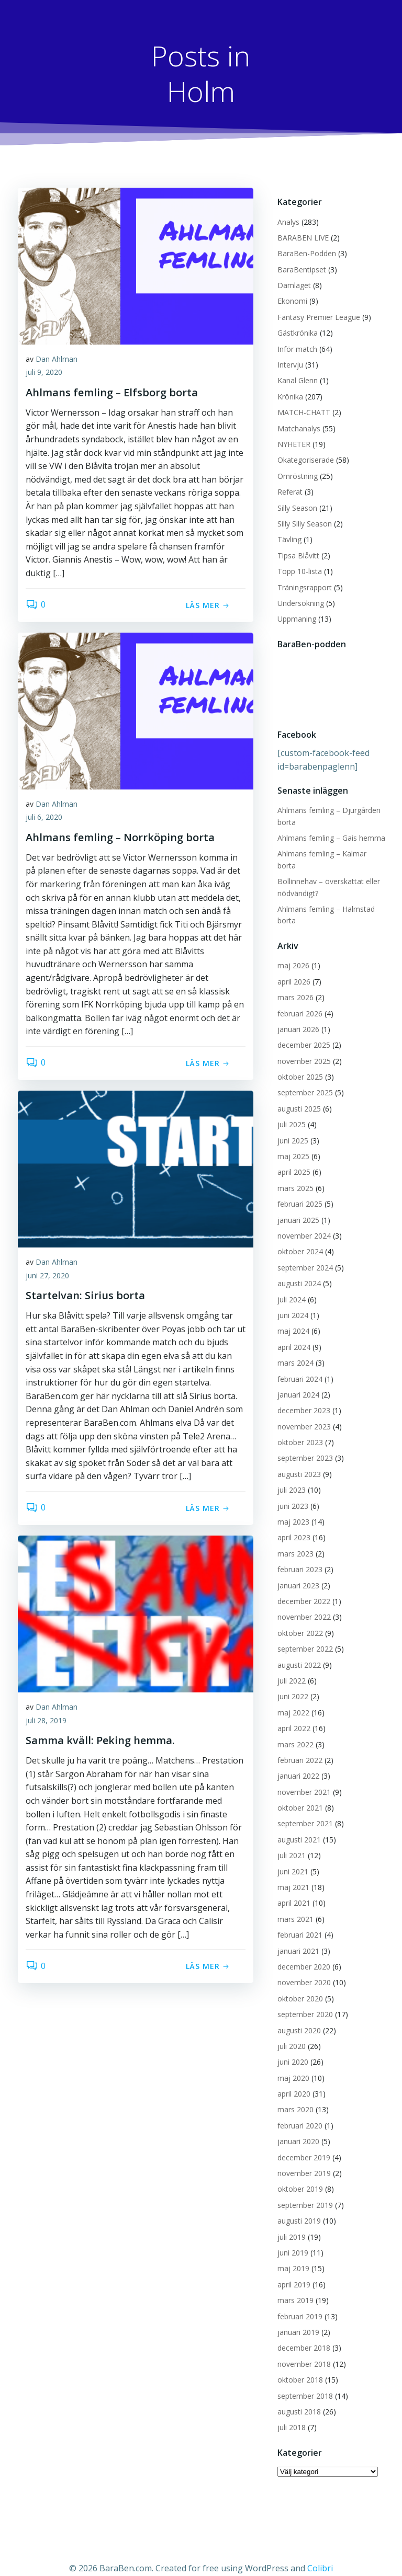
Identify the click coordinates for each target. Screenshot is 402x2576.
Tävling (286, 536)
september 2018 (302, 2381)
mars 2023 (292, 1539)
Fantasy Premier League (315, 314)
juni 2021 (289, 1856)
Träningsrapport (301, 584)
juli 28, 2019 (46, 1722)
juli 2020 (288, 2031)
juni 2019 (289, 2238)
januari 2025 (295, 1205)
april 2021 (290, 1888)
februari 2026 (296, 998)
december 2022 (300, 1587)
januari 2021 (295, 1936)
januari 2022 (295, 1761)
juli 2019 (288, 2222)
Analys (285, 219)
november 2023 (301, 1411)
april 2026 (290, 966)
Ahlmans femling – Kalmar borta (329, 851)
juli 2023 (288, 1475)
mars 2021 (292, 1904)
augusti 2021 (296, 1825)
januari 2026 (295, 1015)
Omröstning (294, 473)
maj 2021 (290, 1872)
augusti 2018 (296, 2397)
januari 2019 (295, 2317)
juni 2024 (289, 1301)
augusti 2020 (296, 2015)
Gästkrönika (294, 330)
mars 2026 (292, 983)
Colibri (320, 2548)
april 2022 (290, 1714)
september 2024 (302, 1253)
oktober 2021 (297, 1793)
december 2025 (300, 1030)
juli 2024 (288, 1284)
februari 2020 (296, 2111)
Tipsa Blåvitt (295, 552)
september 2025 (302, 1078)
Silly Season (294, 505)
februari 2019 (296, 2301)
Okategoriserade (302, 457)
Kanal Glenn (294, 378)
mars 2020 (292, 2095)
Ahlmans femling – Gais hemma (328, 835)
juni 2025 (289, 1125)
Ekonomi (289, 298)
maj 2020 (290, 2063)
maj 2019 (290, 2254)
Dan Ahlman (56, 361)
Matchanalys (295, 425)
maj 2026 (290, 951)
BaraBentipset (298, 266)
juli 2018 (288, 2413)
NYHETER (290, 441)
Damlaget (291, 282)
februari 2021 (296, 1920)
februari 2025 (296, 1189)
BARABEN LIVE (300, 234)
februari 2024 (296, 1364)
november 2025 (301, 1046)
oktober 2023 (297, 1428)
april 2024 (290, 1332)
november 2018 (301, 2349)
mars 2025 (292, 1173)
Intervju (287, 362)
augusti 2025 (296, 1094)
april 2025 (290, 1157)
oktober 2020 (297, 1983)
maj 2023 (290, 1507)
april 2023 (290, 1523)
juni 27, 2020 (47, 1278)
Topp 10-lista (296, 568)
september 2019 (302, 2190)
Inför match (294, 346)
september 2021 (302, 1809)
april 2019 (290, 2270)
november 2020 (301, 1968)
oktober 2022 (297, 1618)
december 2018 (300, 2333)
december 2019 (300, 2142)
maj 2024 (290, 1316)
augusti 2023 (296, 1459)
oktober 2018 (297, 2365)
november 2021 (301, 1777)
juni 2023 (289, 1491)
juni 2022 (289, 1682)
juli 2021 (288, 1841)
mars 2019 (292, 2286)
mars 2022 (292, 1729)
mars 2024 (292, 1348)
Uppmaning (293, 616)
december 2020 (300, 1952)
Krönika (287, 393)
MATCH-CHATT (300, 409)
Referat (286, 489)
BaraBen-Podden (303, 250)
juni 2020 (289, 2047)
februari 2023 (296, 1555)
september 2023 (302, 1443)
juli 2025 (288, 1110)
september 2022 (302, 1634)
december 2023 (300, 1396)
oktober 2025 (297, 1062)
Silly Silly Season (301, 520)
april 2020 (290, 2079)
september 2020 (302, 2000)
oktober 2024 (297, 1237)
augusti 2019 (296, 2206)
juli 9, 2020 (44, 375)
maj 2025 (290, 1142)
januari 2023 (295, 1570)
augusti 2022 (296, 1650)
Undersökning (297, 600)
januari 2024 (295, 1380)
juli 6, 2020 (44, 820)
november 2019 (301, 2158)
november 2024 (301, 1221)
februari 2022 (296, 1745)
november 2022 (301, 1602)
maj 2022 (290, 1697)
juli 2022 (288, 1666)
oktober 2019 (297, 2174)
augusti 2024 (296, 1269)
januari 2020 (295, 2127)
